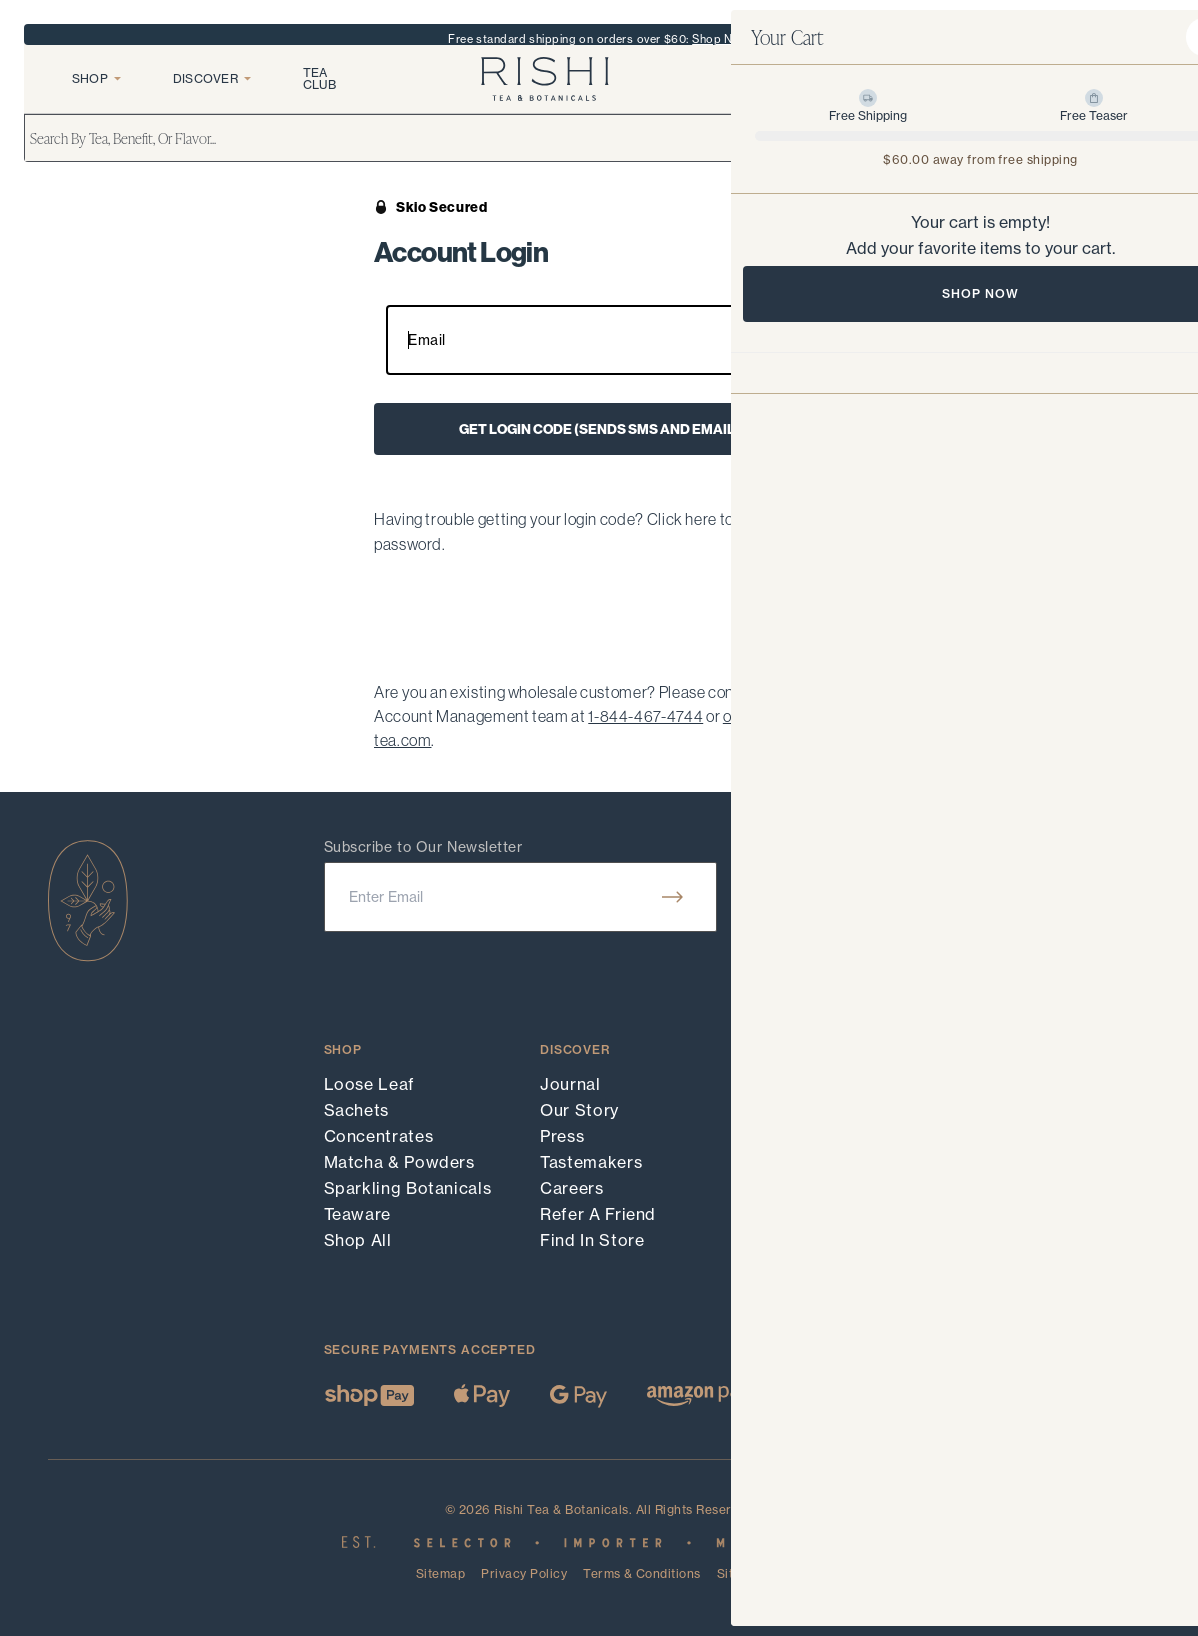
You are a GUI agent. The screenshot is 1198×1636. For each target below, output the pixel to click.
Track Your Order (826, 1084)
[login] (1055, 94)
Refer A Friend (598, 1214)
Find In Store (592, 1240)
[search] (599, 156)
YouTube (1007, 1136)
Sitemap (440, 1574)
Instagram (1013, 1084)
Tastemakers (591, 1162)
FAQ (774, 1110)
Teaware (357, 1214)
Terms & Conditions (642, 1574)
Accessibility (808, 1214)
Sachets (356, 1110)
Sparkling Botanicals (408, 1188)
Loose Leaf (369, 1084)
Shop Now (721, 39)
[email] (520, 897)
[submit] (672, 897)
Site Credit (749, 1574)
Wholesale (798, 1188)
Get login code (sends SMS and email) (599, 429)
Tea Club (319, 93)
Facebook (1013, 1110)
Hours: (995, 872)
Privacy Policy (524, 1574)
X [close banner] (1158, 39)
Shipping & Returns (835, 1162)
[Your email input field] (599, 340)
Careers (571, 1188)
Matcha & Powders (399, 1162)
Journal (570, 1084)
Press (562, 1136)
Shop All (358, 1240)
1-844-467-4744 (645, 716)
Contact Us (802, 1136)
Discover (212, 93)
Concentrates (379, 1136)
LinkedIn (1007, 1162)
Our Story (579, 1110)
